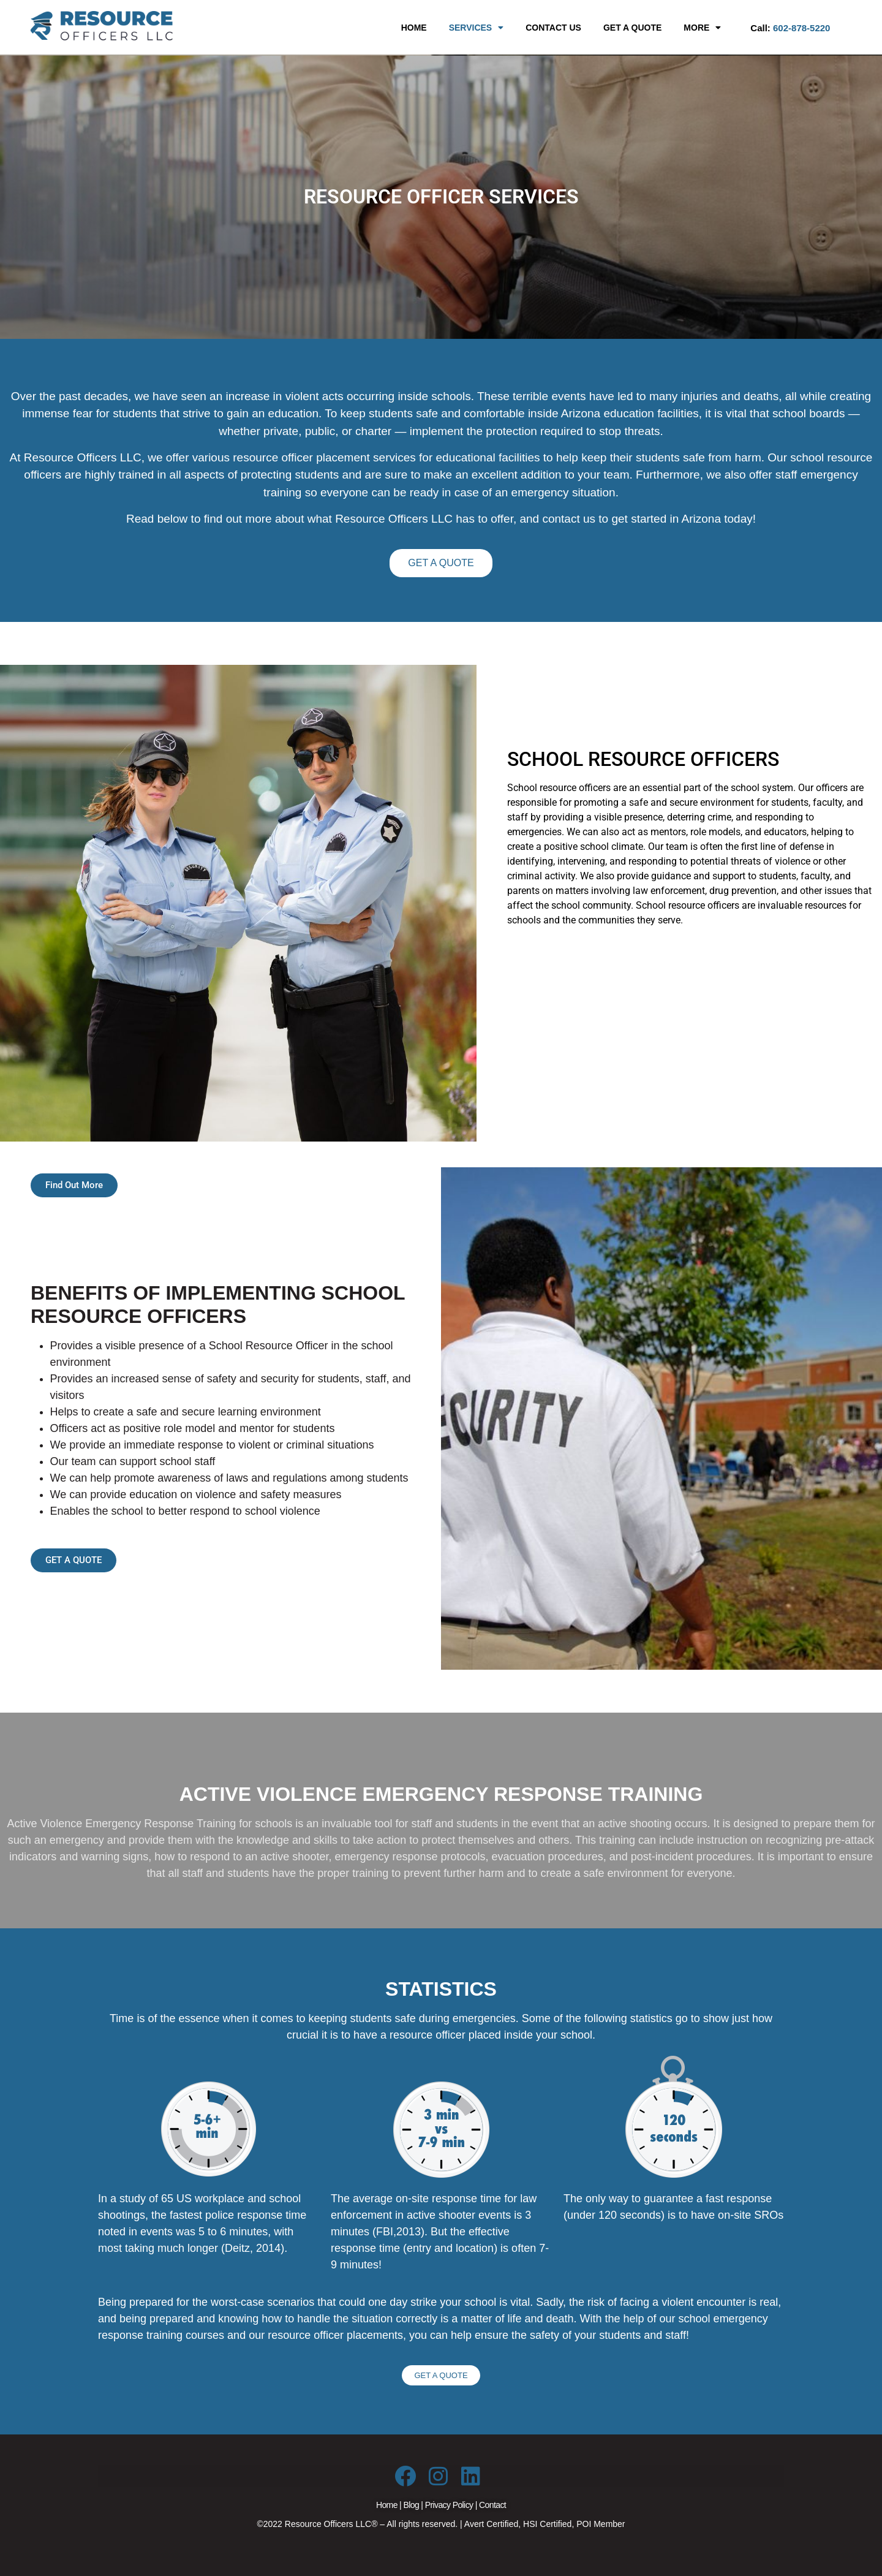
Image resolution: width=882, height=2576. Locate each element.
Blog (411, 2505)
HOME (414, 27)
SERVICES (476, 27)
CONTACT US (553, 27)
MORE (702, 27)
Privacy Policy (449, 2505)
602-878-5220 (801, 28)
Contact (492, 2505)
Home (387, 2505)
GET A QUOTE (632, 27)
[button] (476, 27)
